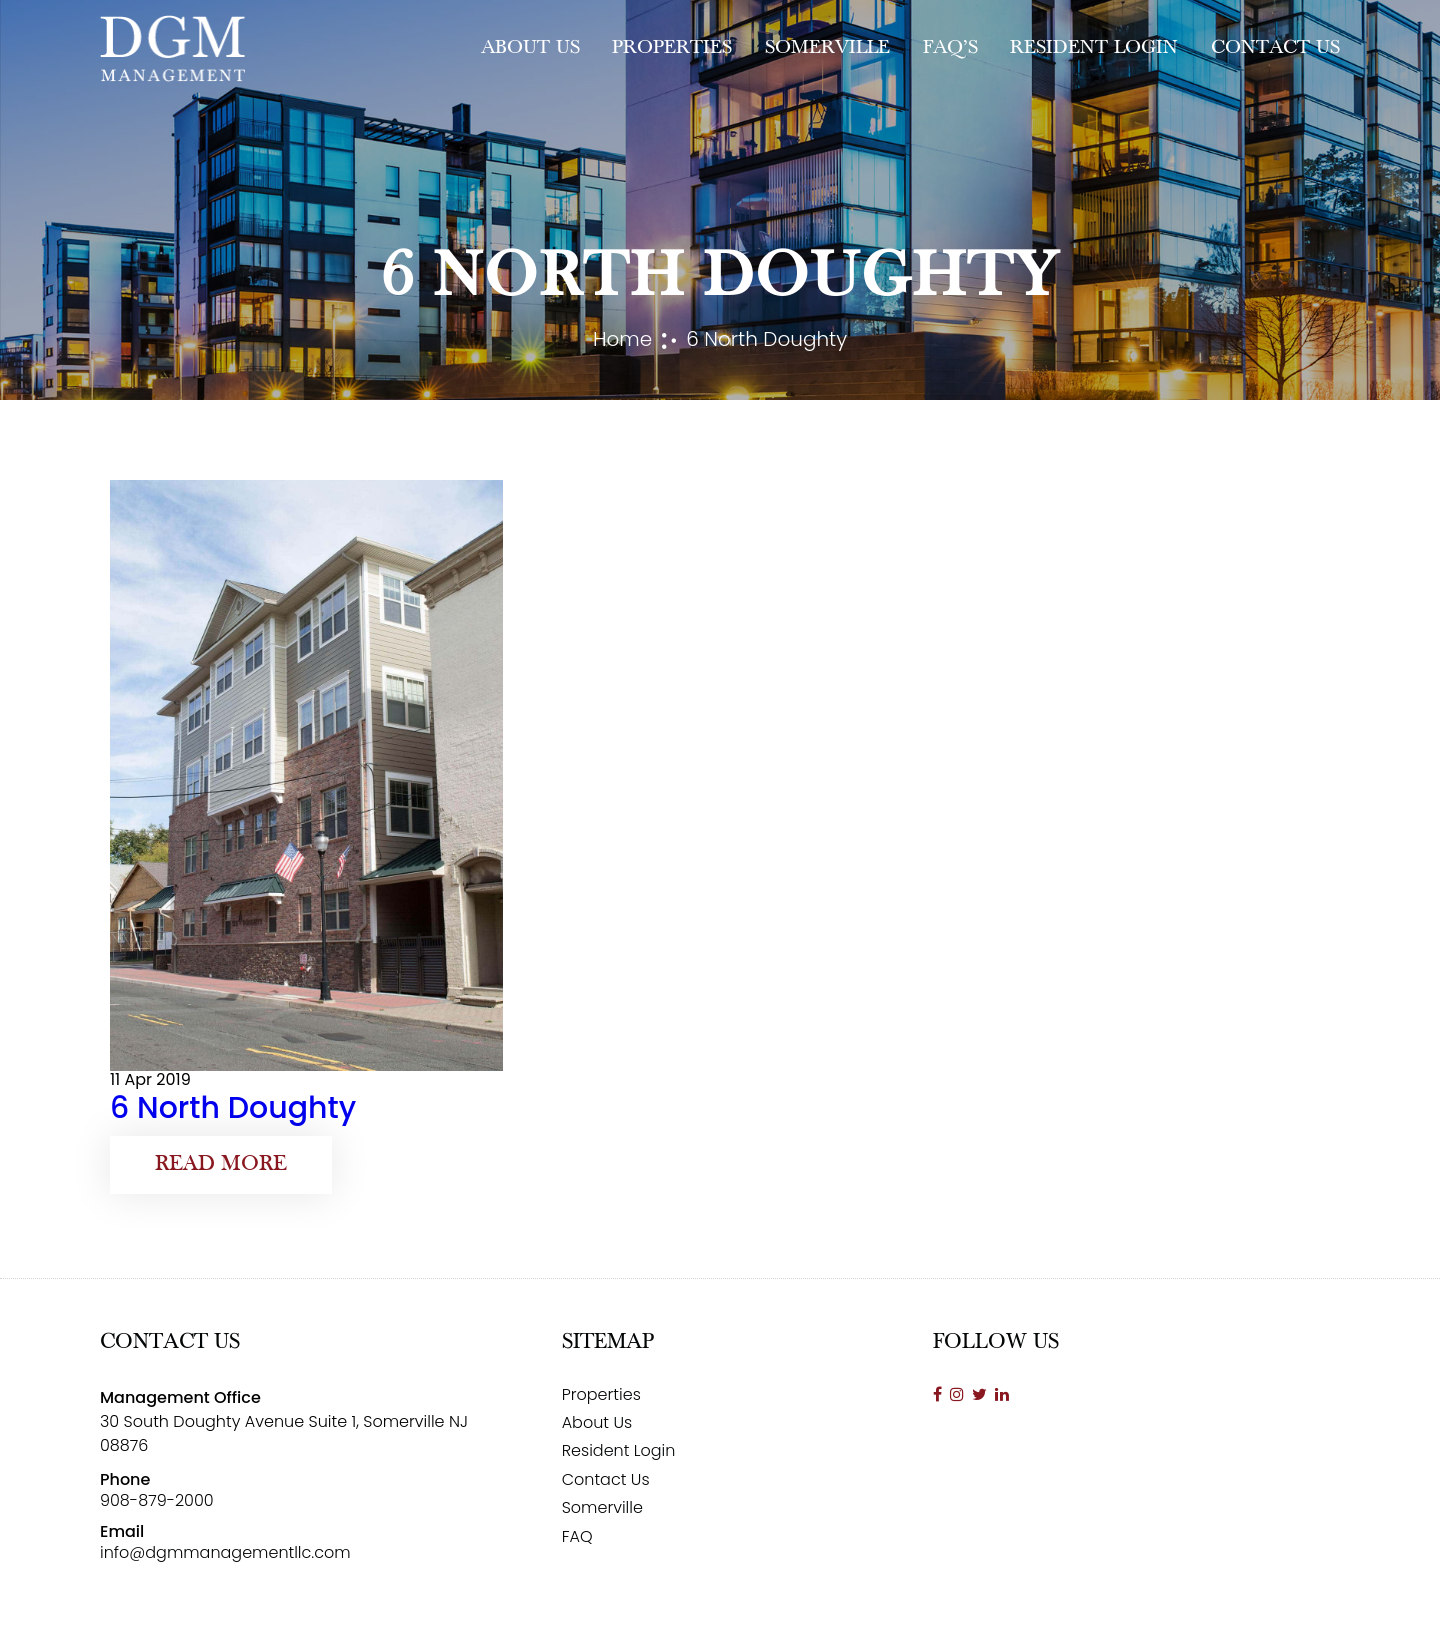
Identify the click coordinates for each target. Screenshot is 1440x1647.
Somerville (827, 48)
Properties (672, 48)
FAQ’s (950, 48)
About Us (530, 48)
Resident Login (1094, 48)
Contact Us (1275, 48)
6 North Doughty (233, 1108)
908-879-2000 (157, 1500)
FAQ (577, 1536)
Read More (221, 1164)
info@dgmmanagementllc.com (225, 1552)
